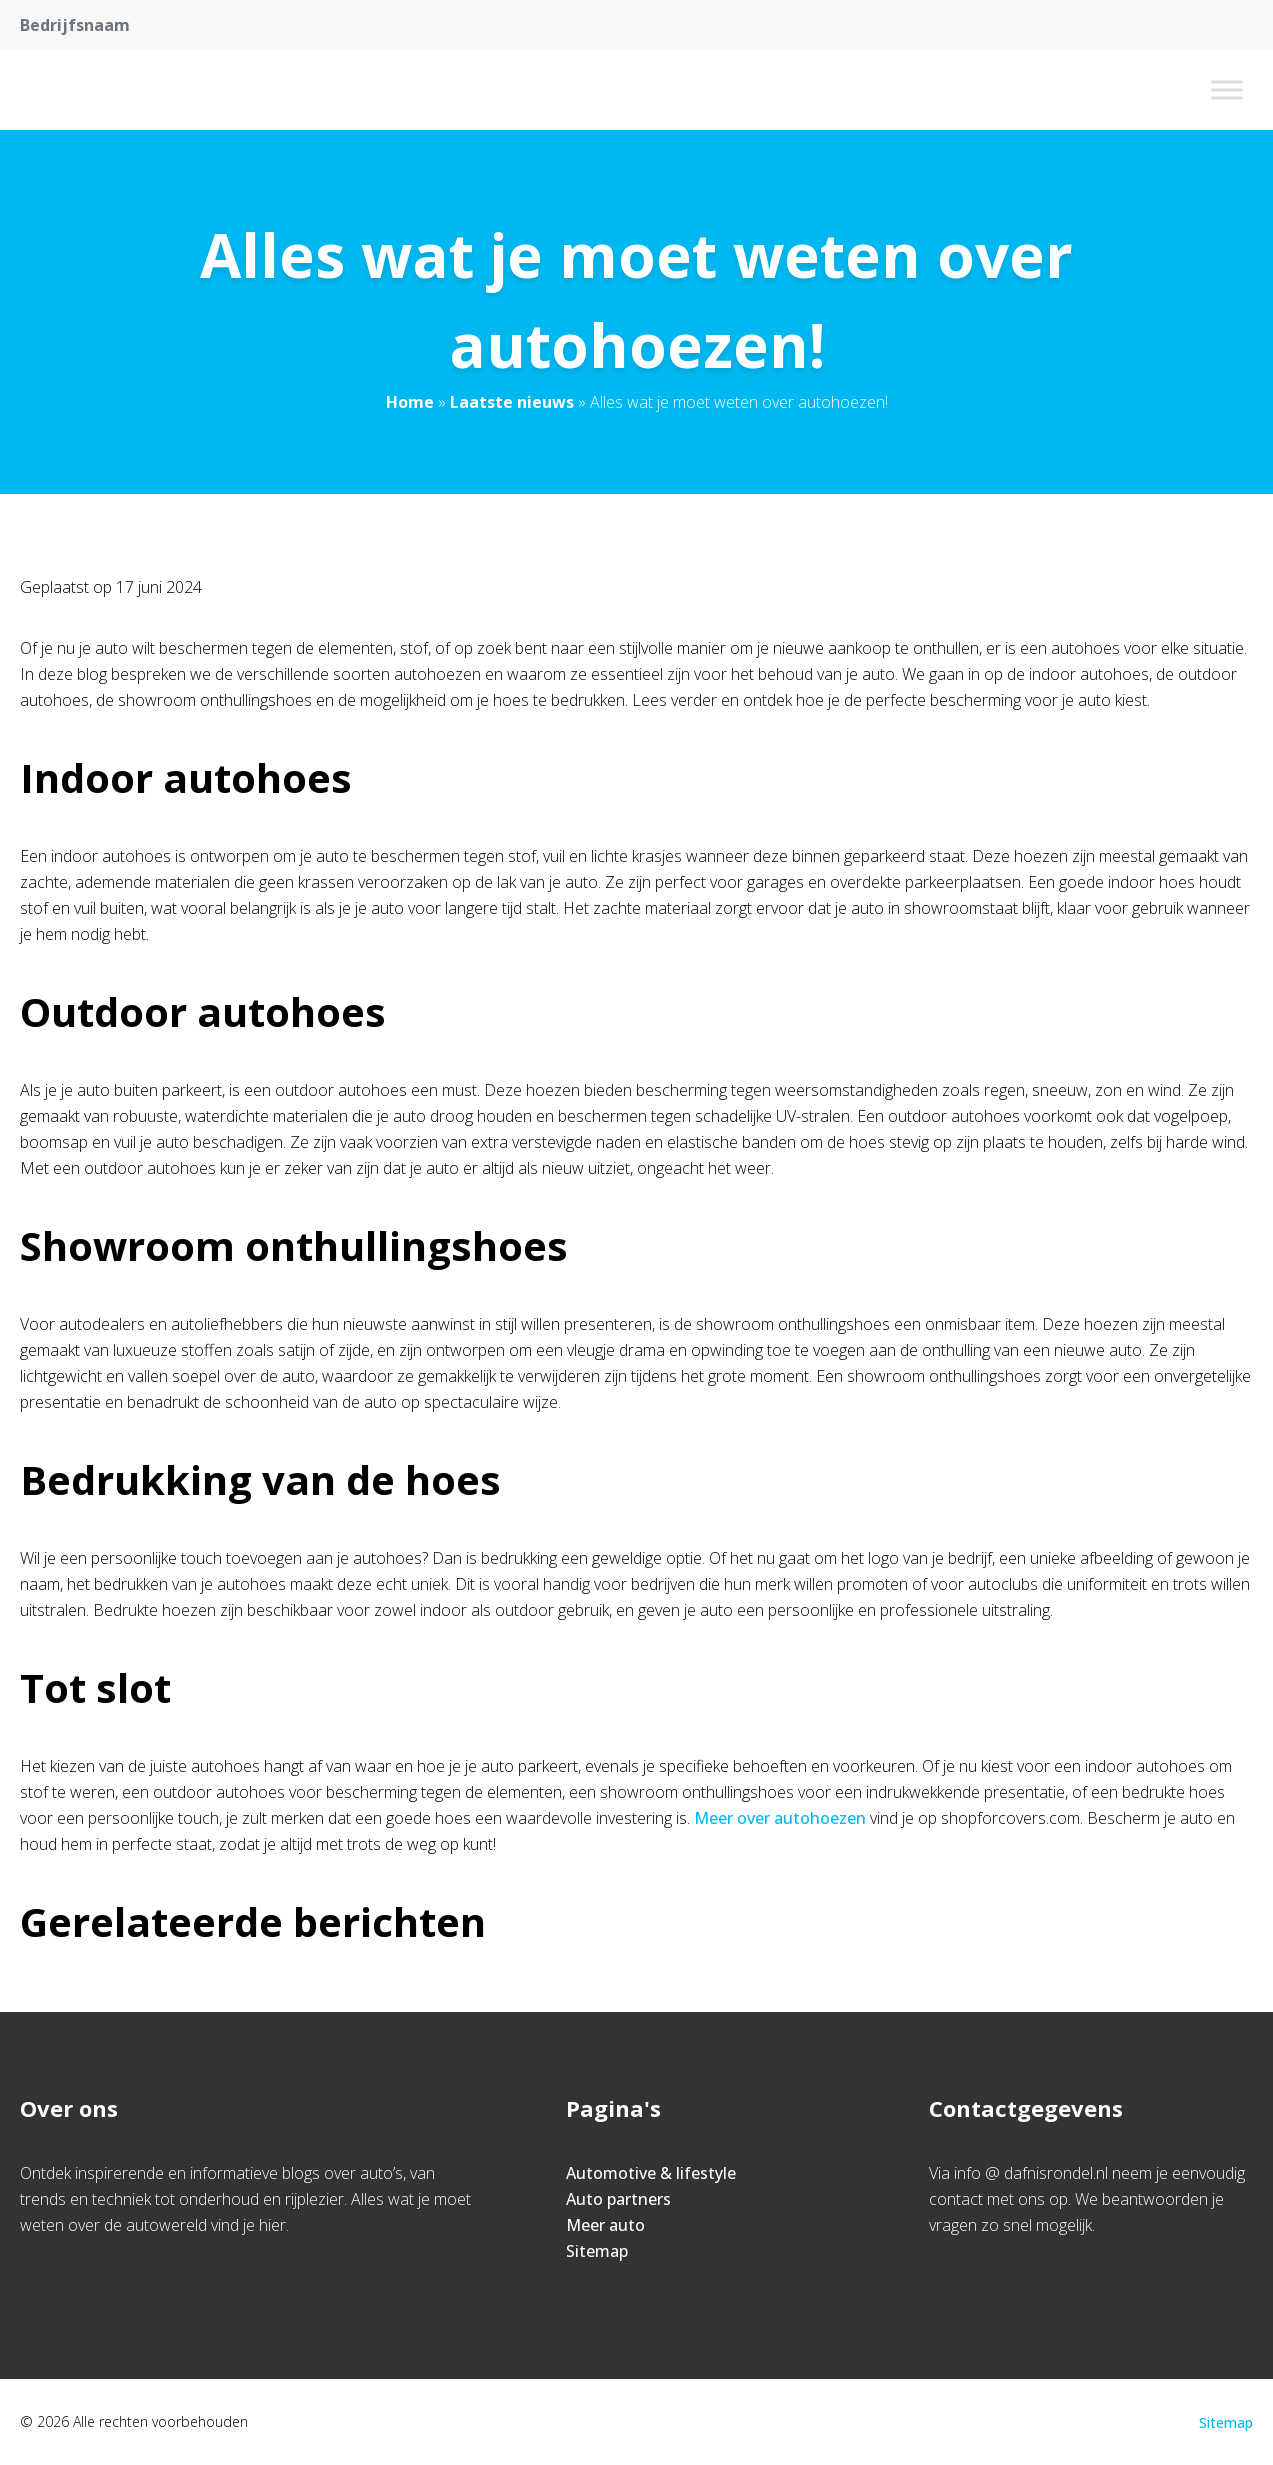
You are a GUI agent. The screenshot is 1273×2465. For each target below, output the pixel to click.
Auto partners (618, 2199)
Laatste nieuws (512, 402)
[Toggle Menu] (1227, 89)
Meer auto (605, 2225)
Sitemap (597, 2251)
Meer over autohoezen (780, 1818)
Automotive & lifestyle (651, 2173)
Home (410, 402)
